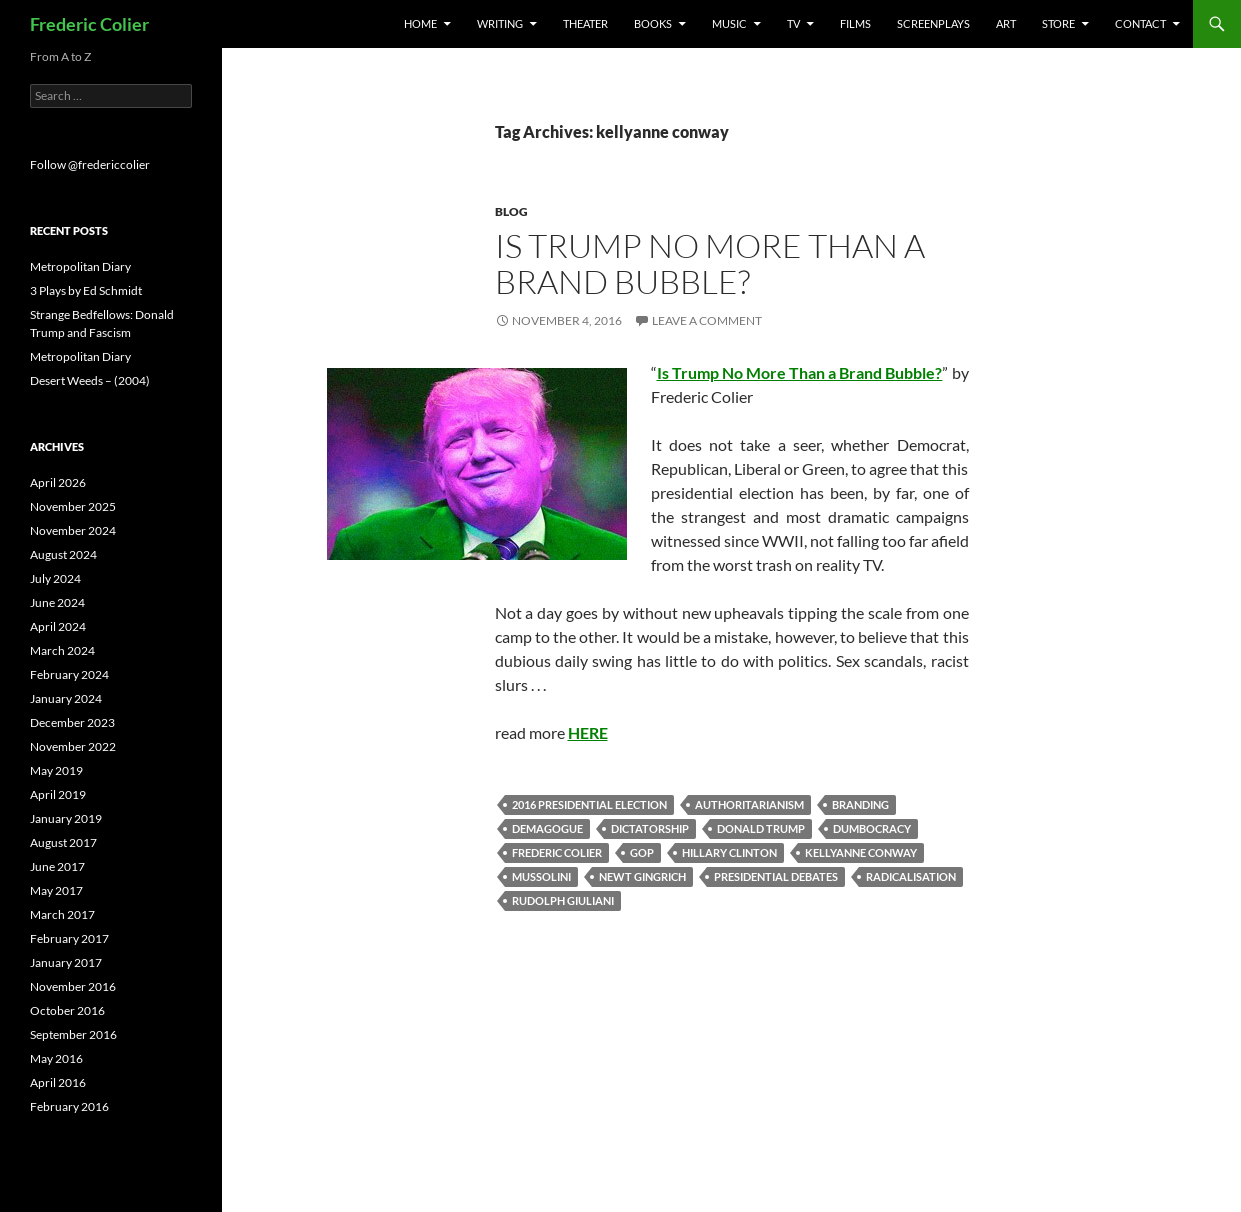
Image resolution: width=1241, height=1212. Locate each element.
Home (420, 23)
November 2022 (73, 746)
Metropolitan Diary (80, 266)
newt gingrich (642, 876)
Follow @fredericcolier (90, 164)
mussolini (541, 876)
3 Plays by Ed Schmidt (86, 290)
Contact (1140, 23)
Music (729, 23)
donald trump (761, 828)
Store (1058, 23)
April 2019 (58, 794)
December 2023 (72, 722)
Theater (585, 23)
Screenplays (933, 23)
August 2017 (63, 842)
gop (642, 852)
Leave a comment (707, 320)
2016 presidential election (589, 804)
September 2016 (73, 1034)
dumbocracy (872, 828)
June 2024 (57, 602)
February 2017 (69, 938)
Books (653, 23)
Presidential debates (776, 876)
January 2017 (66, 962)
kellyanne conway (861, 852)
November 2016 (73, 986)
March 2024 (62, 650)
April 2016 (58, 1082)
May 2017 (56, 890)
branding (860, 804)
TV (793, 23)
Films (855, 23)
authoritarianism (749, 804)
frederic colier (557, 852)
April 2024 (58, 626)
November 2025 (73, 506)
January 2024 (66, 698)
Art (1006, 23)
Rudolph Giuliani (563, 900)
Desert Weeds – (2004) (90, 380)
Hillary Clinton (729, 852)
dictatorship (650, 828)
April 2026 (58, 482)
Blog (511, 211)
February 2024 (69, 674)
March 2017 (62, 914)
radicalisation (911, 876)
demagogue (547, 828)
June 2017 (57, 866)
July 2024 (55, 578)
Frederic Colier (89, 24)
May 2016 (56, 1058)
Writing (500, 23)
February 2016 (69, 1106)
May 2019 (56, 770)
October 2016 (67, 1010)
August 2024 (63, 554)
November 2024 (73, 530)
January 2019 (66, 818)
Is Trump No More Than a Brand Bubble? (710, 263)
